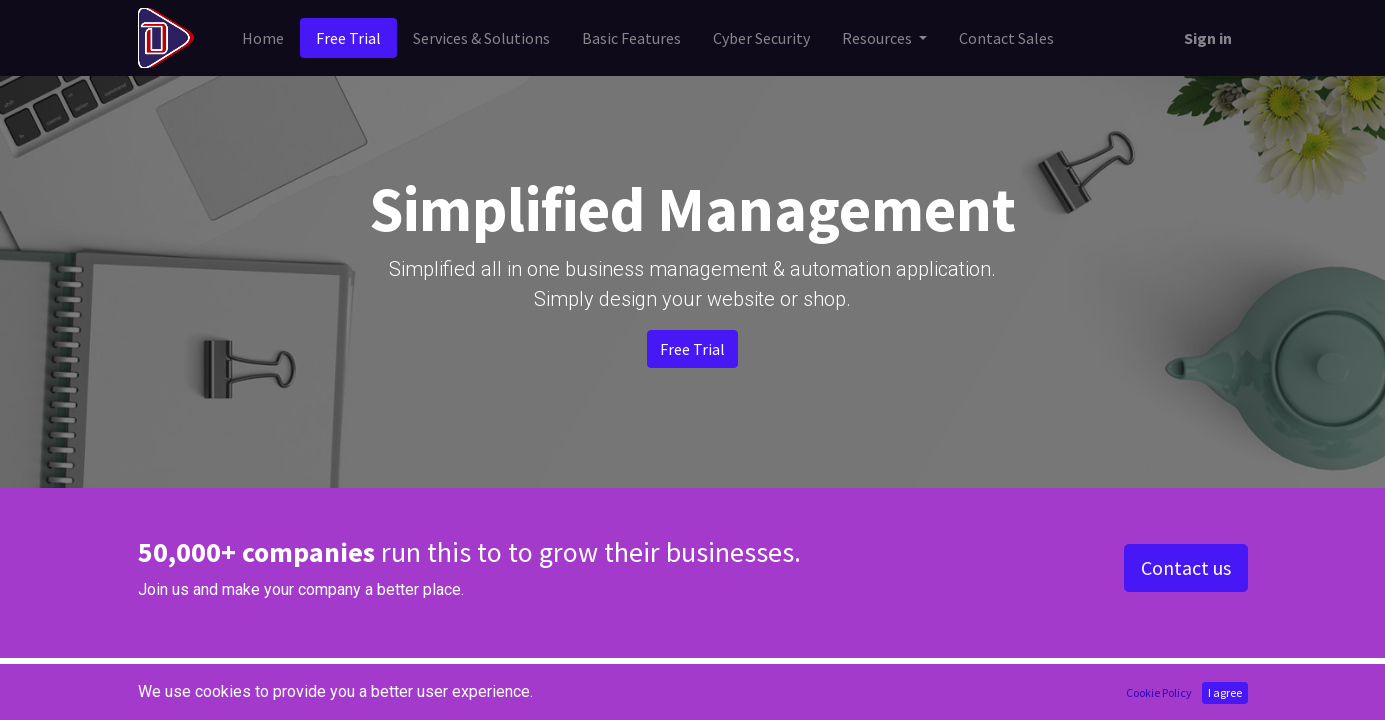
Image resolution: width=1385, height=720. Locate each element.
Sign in (1208, 38)
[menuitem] (263, 38)
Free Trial (692, 349)
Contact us (1186, 567)
